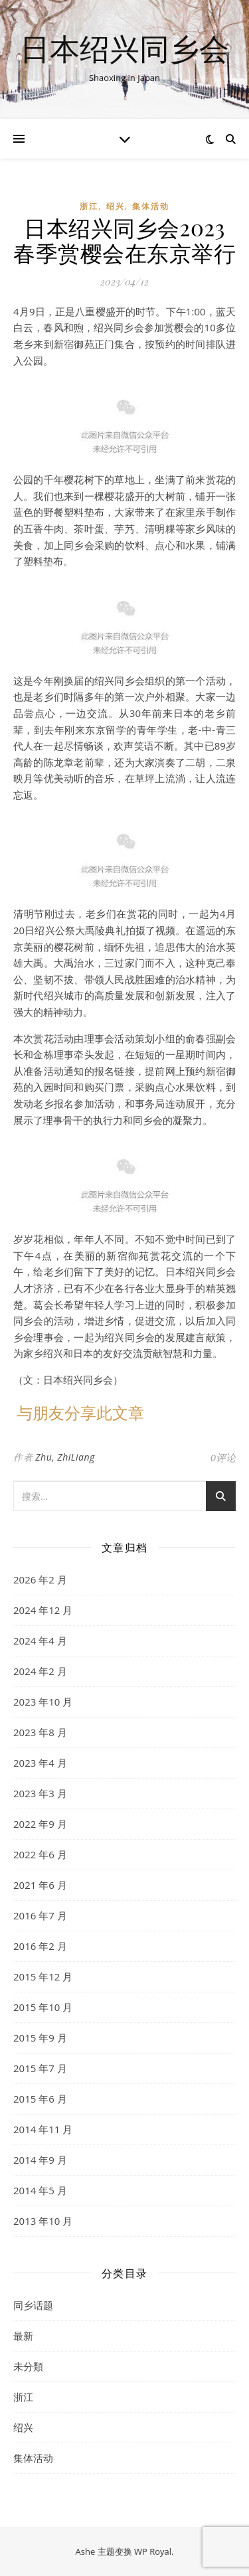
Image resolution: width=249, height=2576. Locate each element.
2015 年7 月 (40, 2068)
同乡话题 (33, 2305)
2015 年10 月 (42, 2007)
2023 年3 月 (40, 1793)
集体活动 (150, 206)
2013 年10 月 (42, 2220)
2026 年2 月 (40, 1579)
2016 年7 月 (40, 1915)
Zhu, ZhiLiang (65, 1457)
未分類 (28, 2366)
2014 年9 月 (40, 2159)
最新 (23, 2335)
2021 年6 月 (40, 1885)
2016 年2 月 (40, 1946)
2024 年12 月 (42, 1610)
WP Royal (152, 2551)
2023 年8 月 (40, 1732)
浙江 (89, 206)
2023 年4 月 (40, 1762)
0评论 (223, 1457)
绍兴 (115, 206)
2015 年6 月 (40, 2098)
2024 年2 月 (40, 1671)
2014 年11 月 (42, 2129)
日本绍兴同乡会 (124, 48)
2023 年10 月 (42, 1701)
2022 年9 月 (40, 1823)
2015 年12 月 (42, 1976)
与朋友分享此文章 (80, 1412)
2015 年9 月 (40, 2037)
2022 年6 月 (40, 1854)
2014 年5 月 (40, 2190)
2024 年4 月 (40, 1640)
